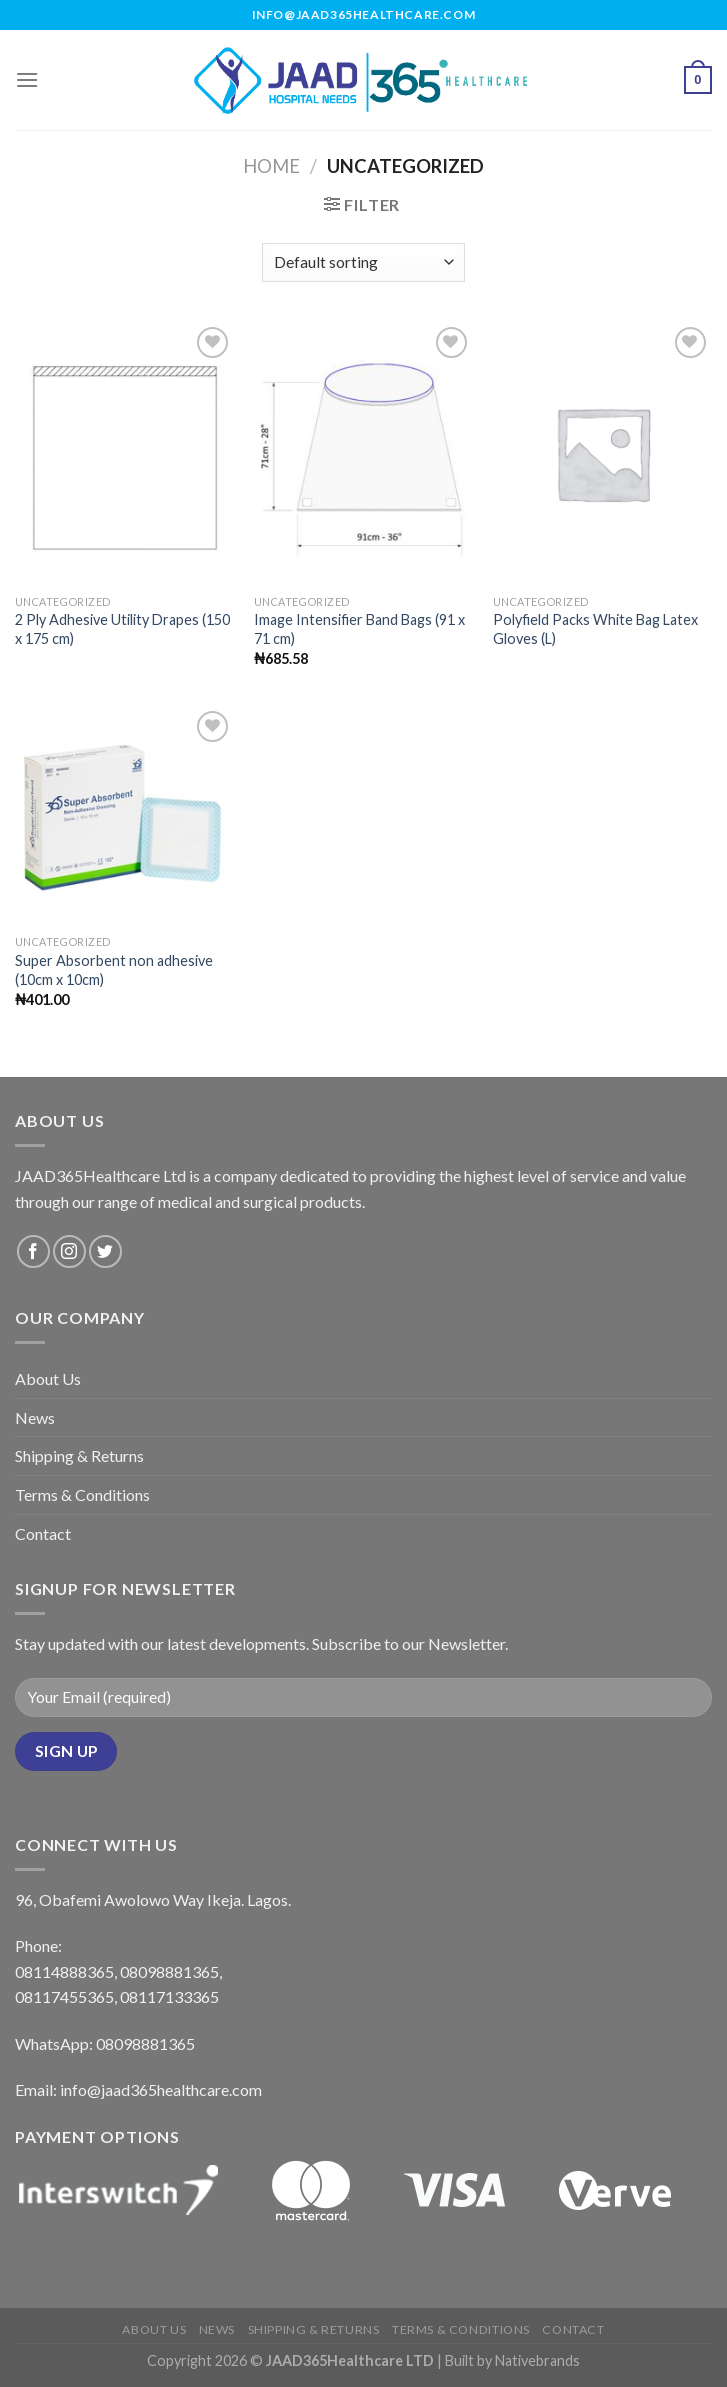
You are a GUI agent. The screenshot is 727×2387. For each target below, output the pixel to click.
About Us (48, 1378)
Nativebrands (537, 2360)
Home (271, 166)
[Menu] (27, 79)
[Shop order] (363, 262)
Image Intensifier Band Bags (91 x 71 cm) (359, 629)
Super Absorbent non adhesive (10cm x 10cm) (114, 970)
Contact (43, 1533)
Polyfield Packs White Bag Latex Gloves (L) (595, 629)
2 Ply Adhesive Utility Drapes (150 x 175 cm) (122, 629)
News (35, 1417)
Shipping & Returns (79, 1455)
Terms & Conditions (82, 1494)
